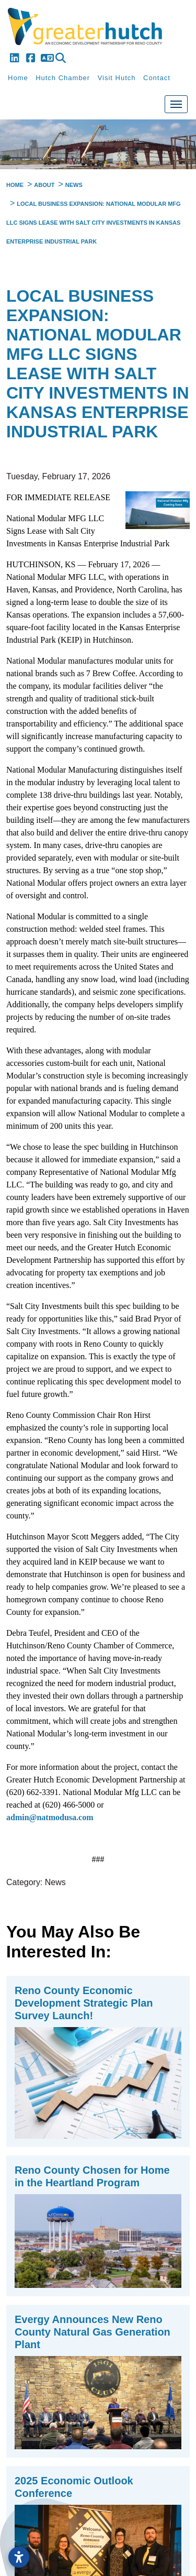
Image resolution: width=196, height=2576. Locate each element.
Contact (156, 78)
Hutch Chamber (63, 78)
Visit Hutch (117, 78)
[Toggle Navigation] (176, 104)
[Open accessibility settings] (18, 2557)
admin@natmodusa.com (49, 1817)
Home (18, 78)
